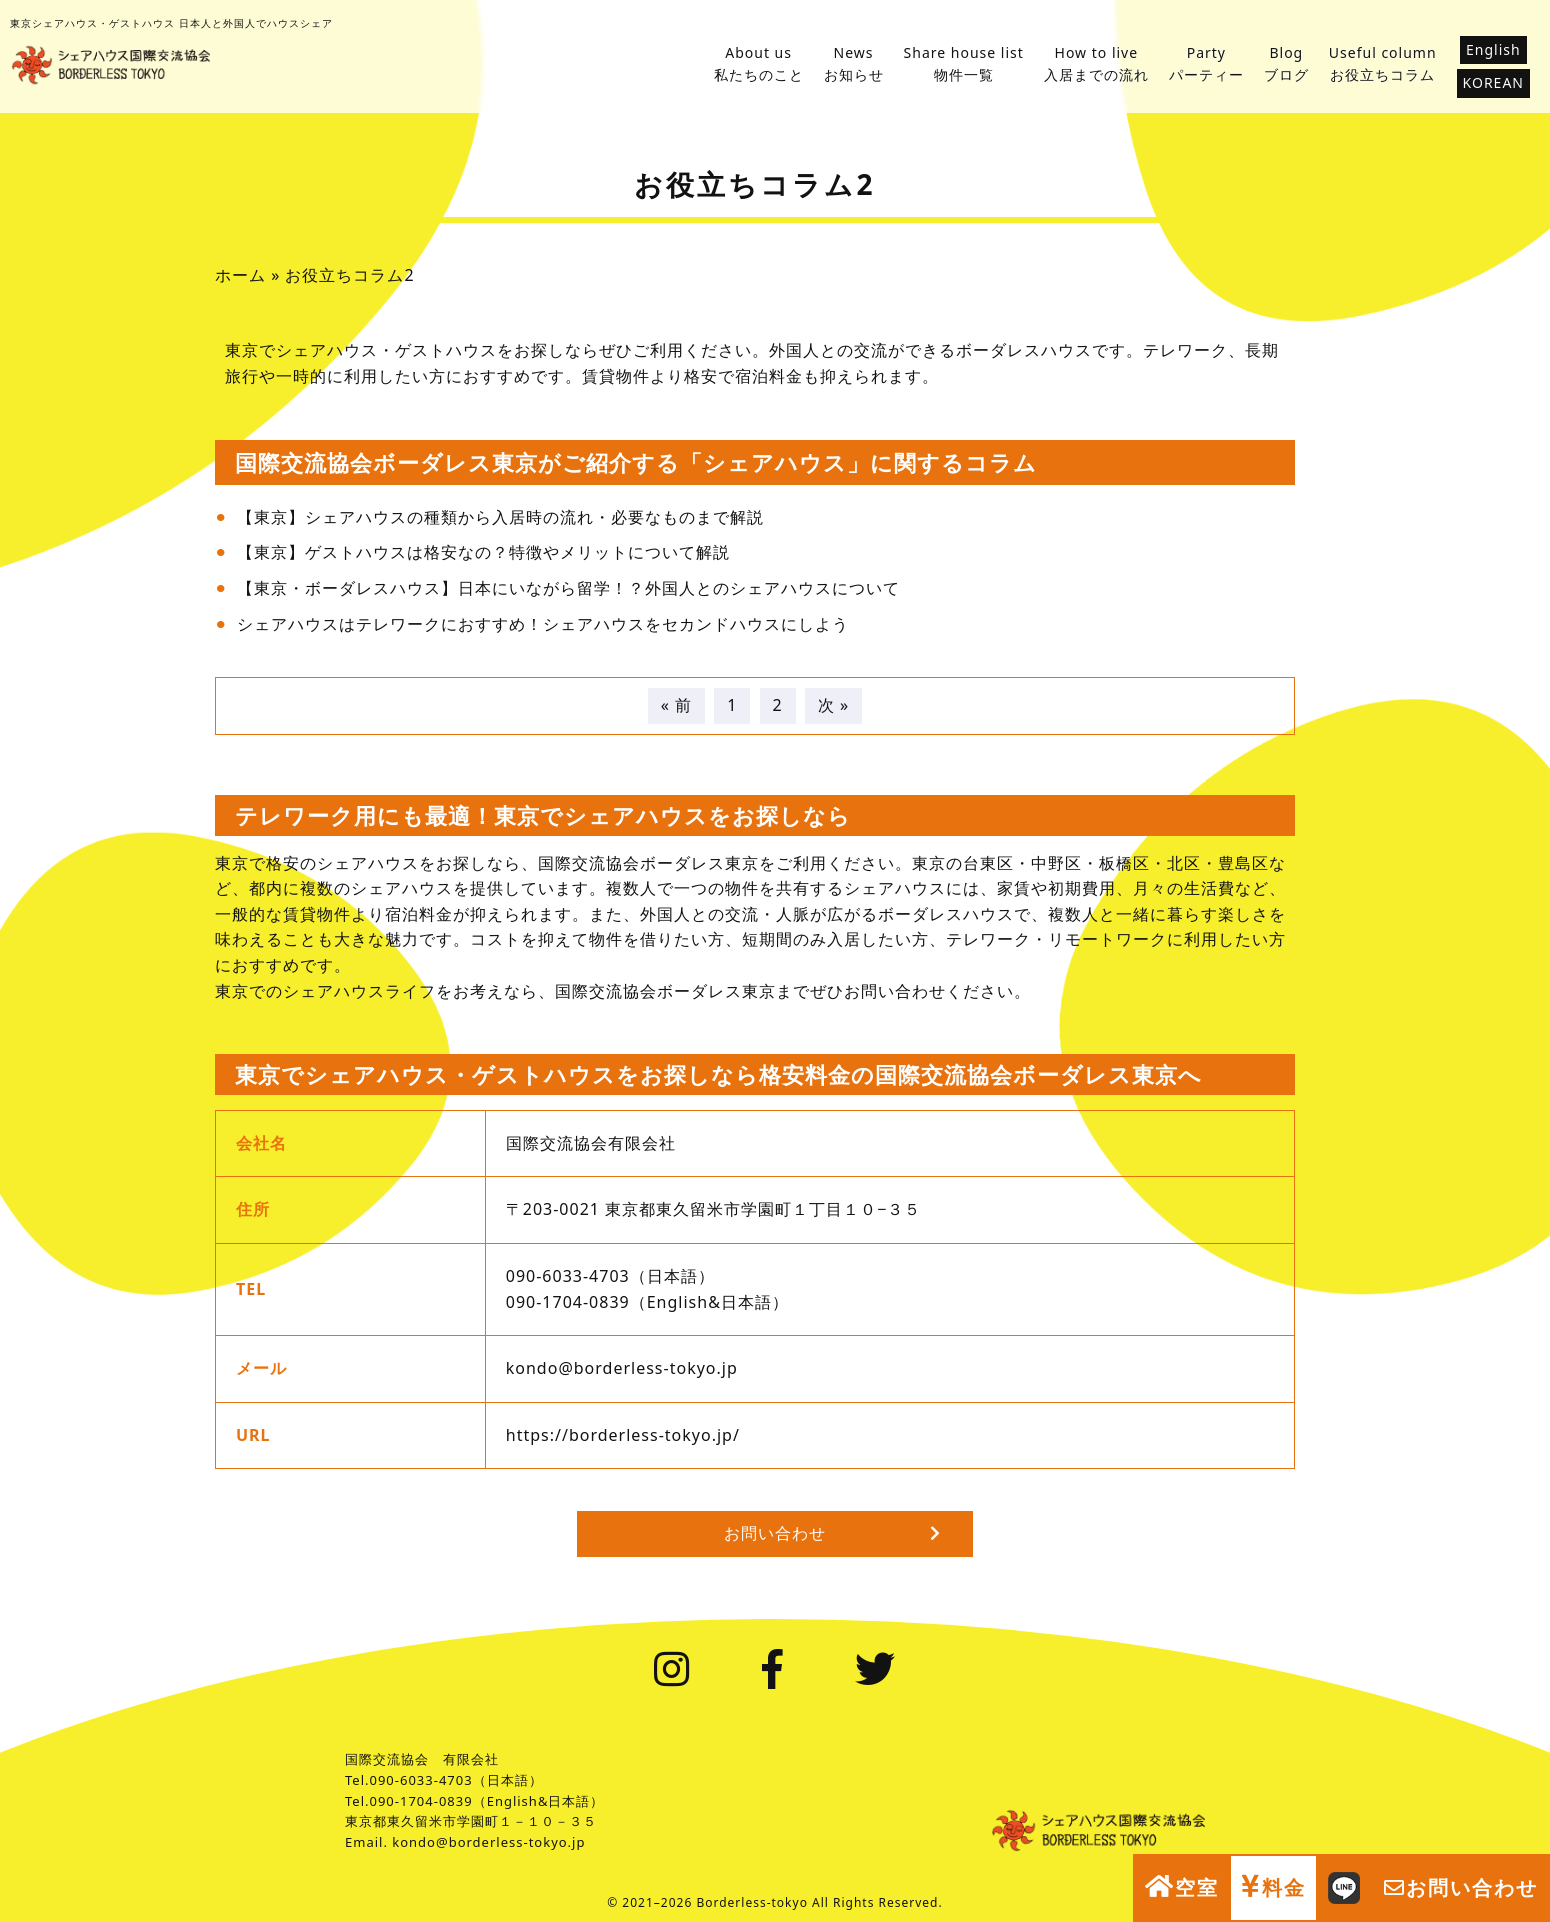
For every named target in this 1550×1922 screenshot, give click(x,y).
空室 (1182, 1887)
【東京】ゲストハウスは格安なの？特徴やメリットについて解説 (483, 552)
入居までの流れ (1096, 63)
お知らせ (854, 63)
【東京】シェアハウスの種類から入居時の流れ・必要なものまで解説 (500, 517)
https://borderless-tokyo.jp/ (623, 1435)
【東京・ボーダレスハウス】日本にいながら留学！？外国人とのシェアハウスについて (568, 588)
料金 (1273, 1887)
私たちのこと (759, 63)
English (1493, 49)
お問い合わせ (1461, 1887)
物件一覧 (964, 63)
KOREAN (1493, 82)
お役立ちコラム (1383, 63)
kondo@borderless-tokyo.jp (622, 1368)
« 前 (676, 705)
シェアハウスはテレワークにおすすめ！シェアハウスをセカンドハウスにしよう (543, 624)
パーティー (1206, 63)
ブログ (1286, 63)
